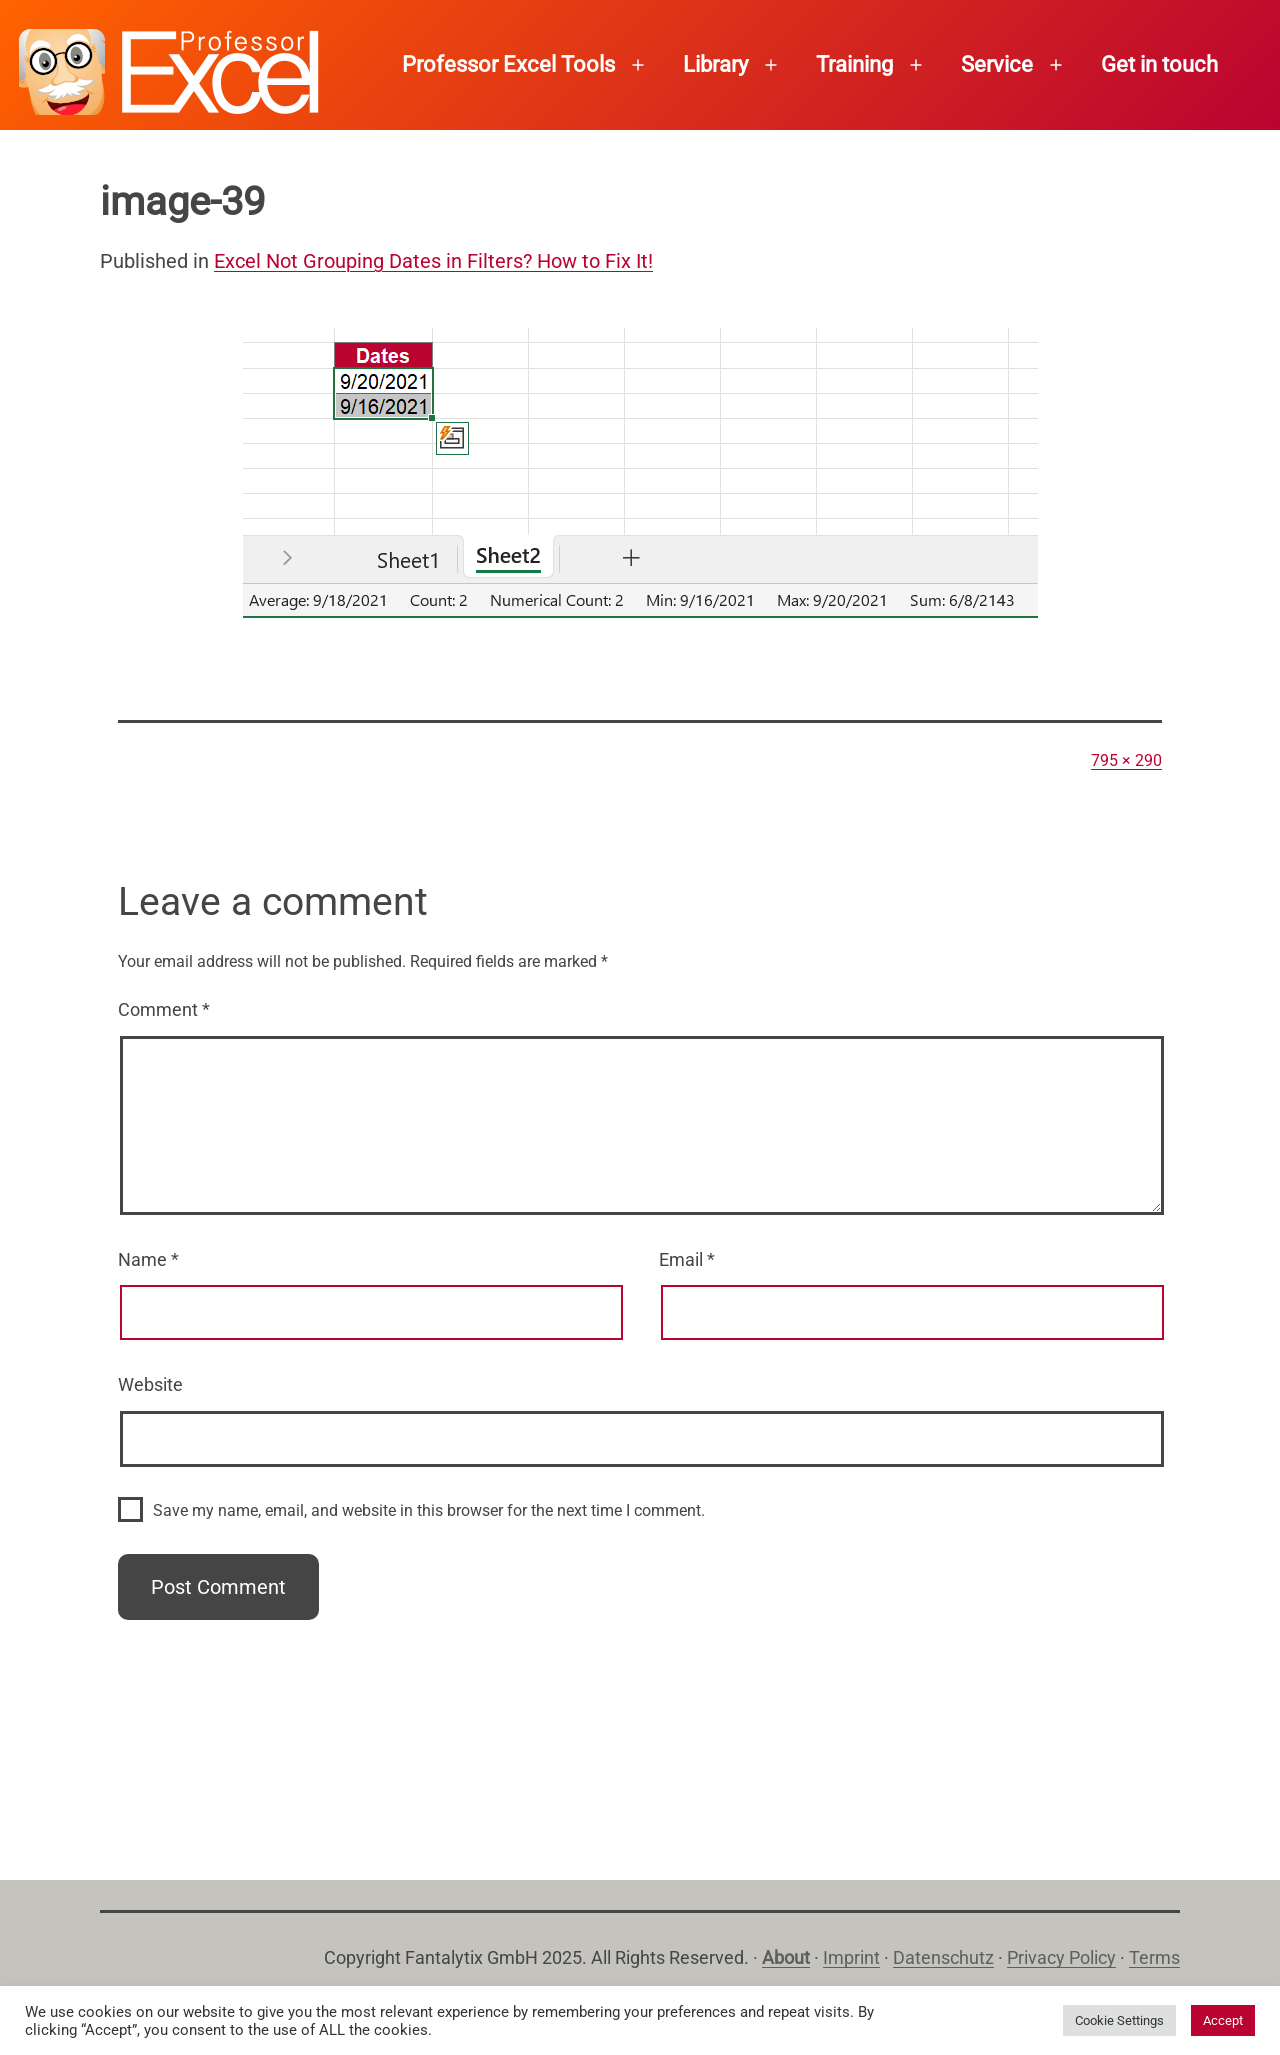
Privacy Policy (1061, 1957)
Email (687, 1259)
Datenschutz (943, 1957)
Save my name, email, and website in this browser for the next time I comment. (429, 1510)
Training (854, 64)
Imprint (851, 1957)
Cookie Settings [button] (1119, 2020)
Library (715, 64)
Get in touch (1159, 64)
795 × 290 (1126, 760)
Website (150, 1384)
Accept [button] (1223, 2020)
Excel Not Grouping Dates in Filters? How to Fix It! (433, 261)
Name (148, 1259)
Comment (164, 1009)
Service (997, 64)
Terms (1154, 1957)
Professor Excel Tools (508, 64)
